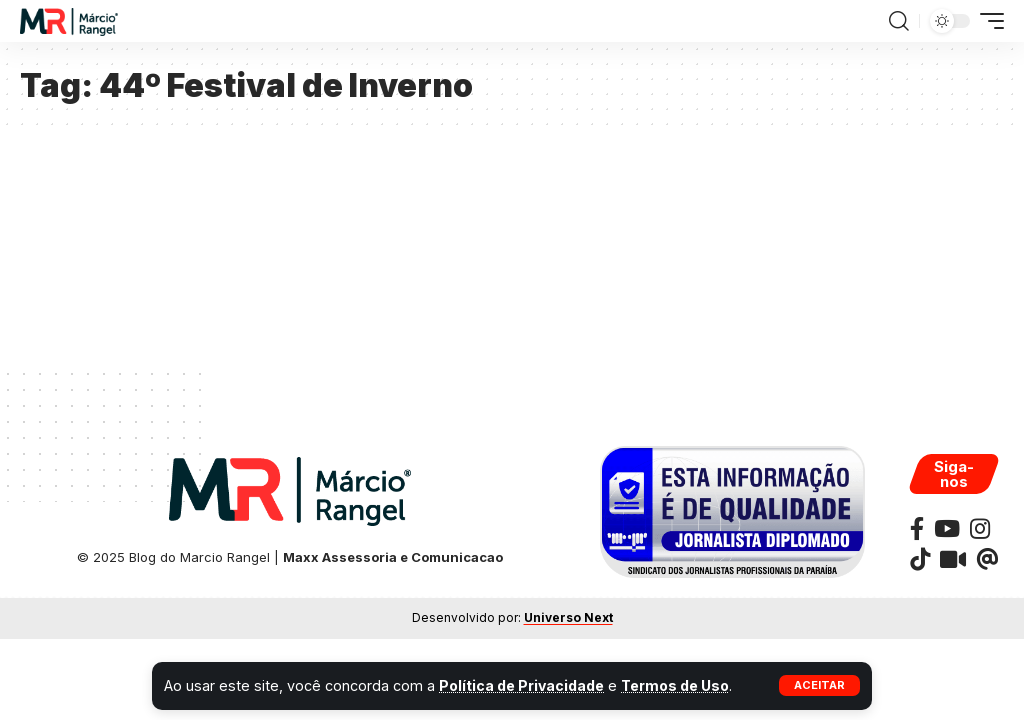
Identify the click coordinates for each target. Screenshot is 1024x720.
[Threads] (987, 559)
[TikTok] (920, 559)
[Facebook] (917, 528)
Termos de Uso (682, 685)
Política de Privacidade (524, 685)
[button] (819, 685)
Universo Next (568, 617)
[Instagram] (980, 528)
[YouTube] (947, 528)
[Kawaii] (953, 559)
